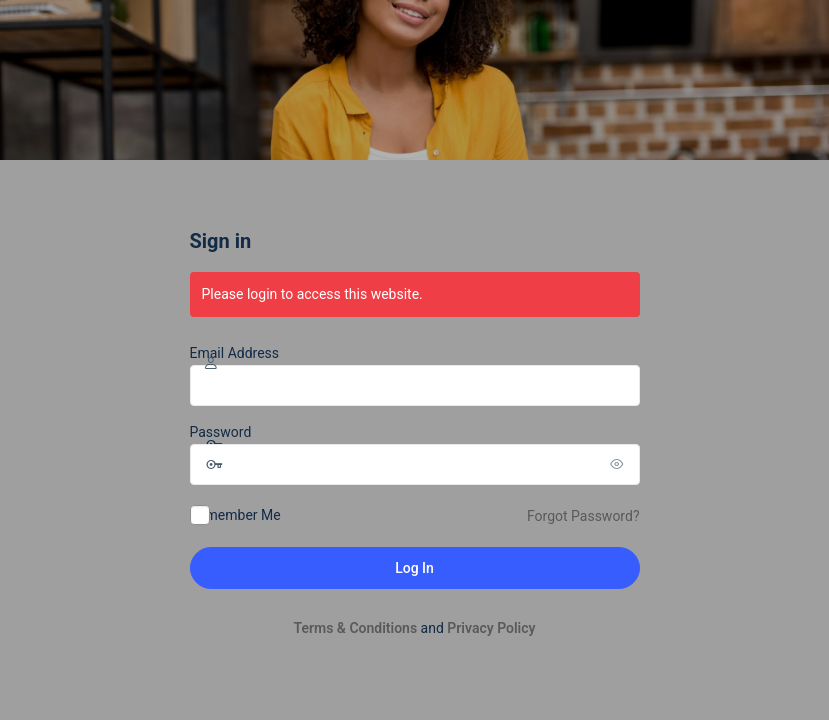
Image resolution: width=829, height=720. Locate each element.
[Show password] (620, 464)
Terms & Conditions (355, 628)
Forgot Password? (583, 516)
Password (221, 432)
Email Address (235, 353)
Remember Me (235, 515)
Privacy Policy (491, 628)
